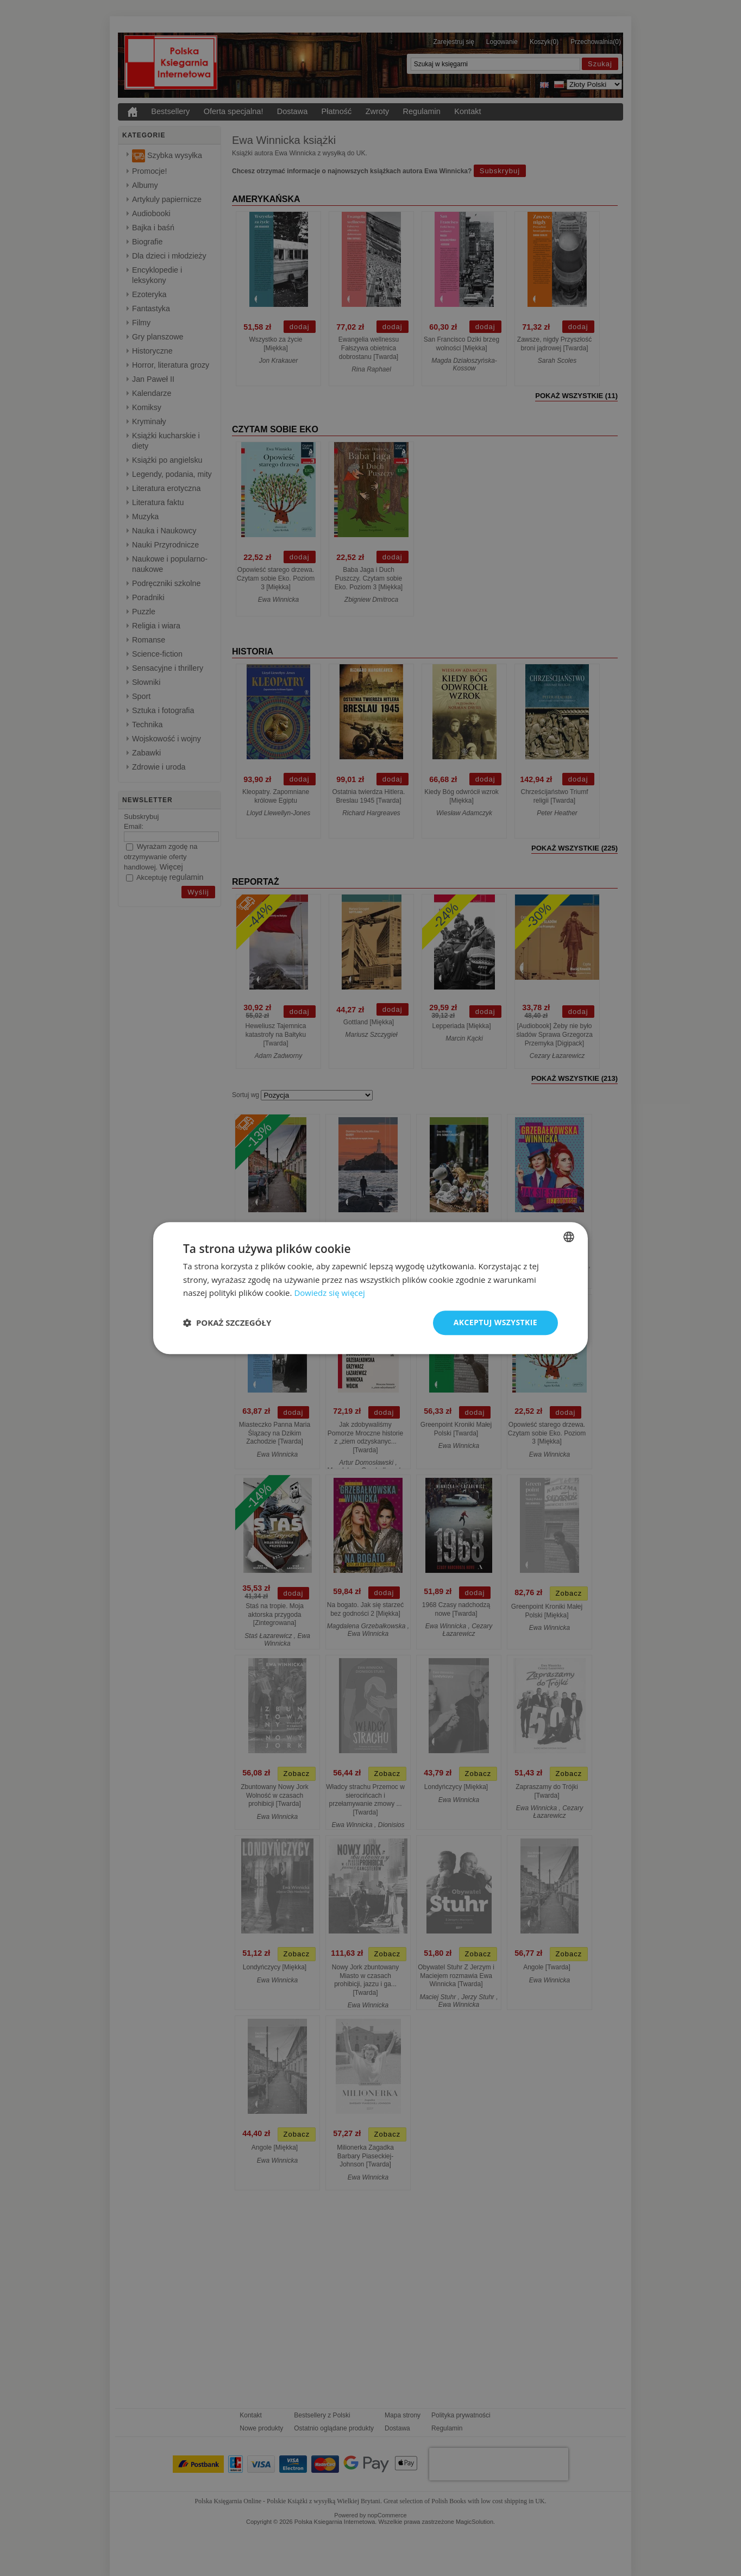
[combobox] (568, 1236)
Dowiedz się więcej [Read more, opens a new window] (329, 1293)
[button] (227, 1323)
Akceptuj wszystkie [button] (495, 1322)
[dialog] (370, 1288)
